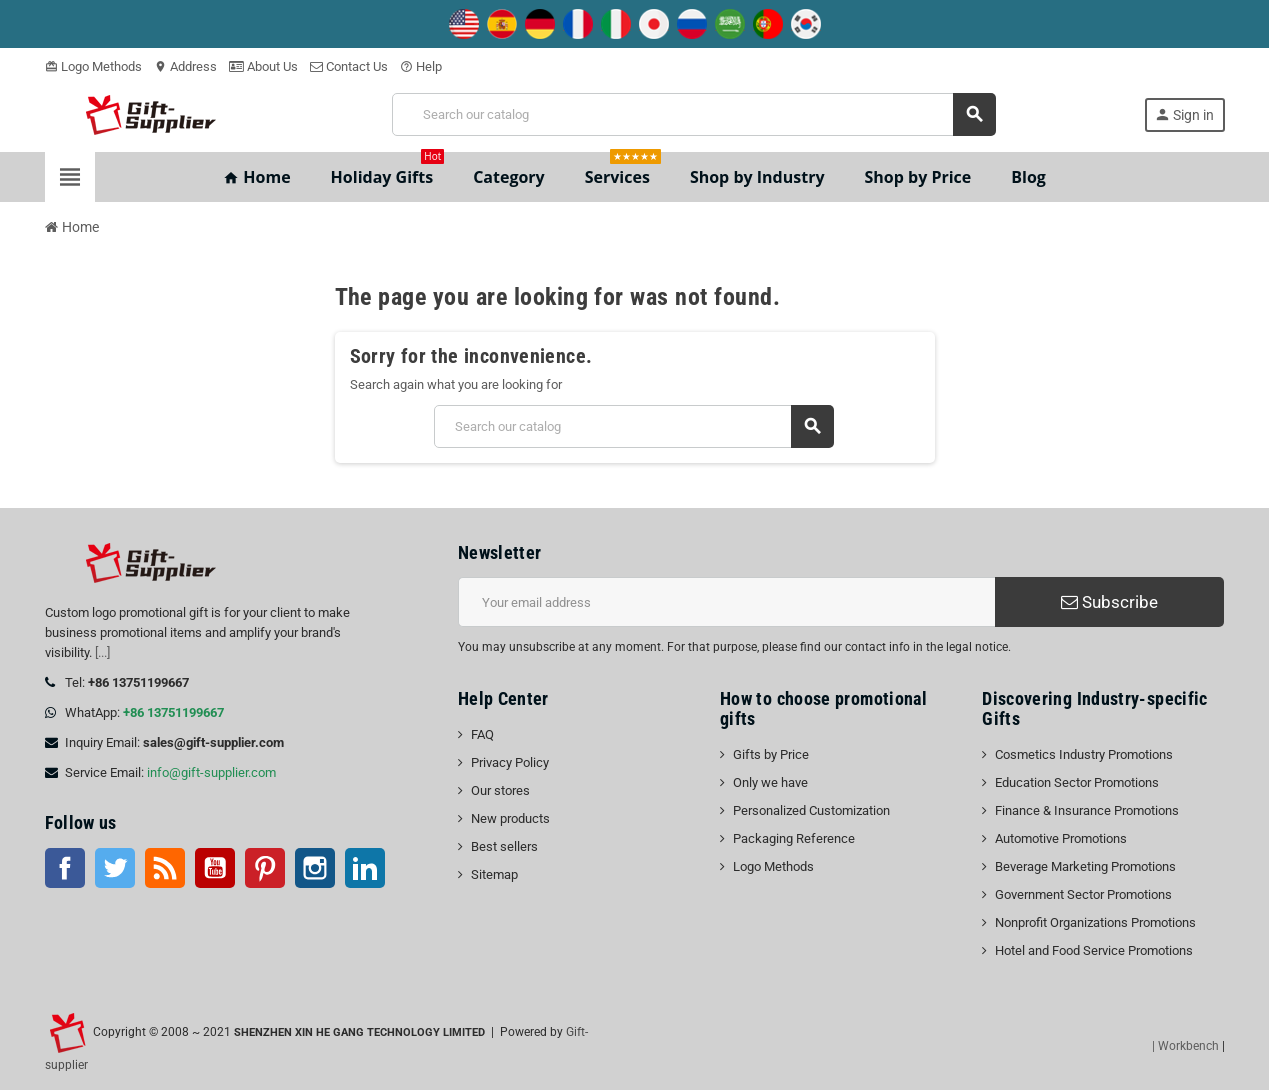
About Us (263, 66)
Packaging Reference (794, 838)
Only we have (770, 782)
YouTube (215, 868)
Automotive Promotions (1061, 838)
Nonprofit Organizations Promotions (1095, 922)
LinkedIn (365, 868)
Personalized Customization (811, 810)
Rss (165, 868)
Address (185, 66)
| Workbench (1185, 1046)
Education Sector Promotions (1077, 782)
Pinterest (265, 868)
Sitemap (494, 874)
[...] (102, 652)
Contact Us (349, 66)
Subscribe (1109, 602)
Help (421, 66)
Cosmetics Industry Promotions (1084, 754)
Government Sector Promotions (1083, 894)
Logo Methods (93, 66)
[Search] (693, 114)
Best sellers (504, 846)
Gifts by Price (771, 754)
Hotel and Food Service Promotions (1094, 950)
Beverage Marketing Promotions (1085, 866)
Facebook (65, 868)
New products (510, 818)
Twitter (115, 868)
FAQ (482, 734)
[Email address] (726, 602)
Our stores (500, 790)
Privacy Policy (510, 762)
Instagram (315, 868)
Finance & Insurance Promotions (1087, 810)
